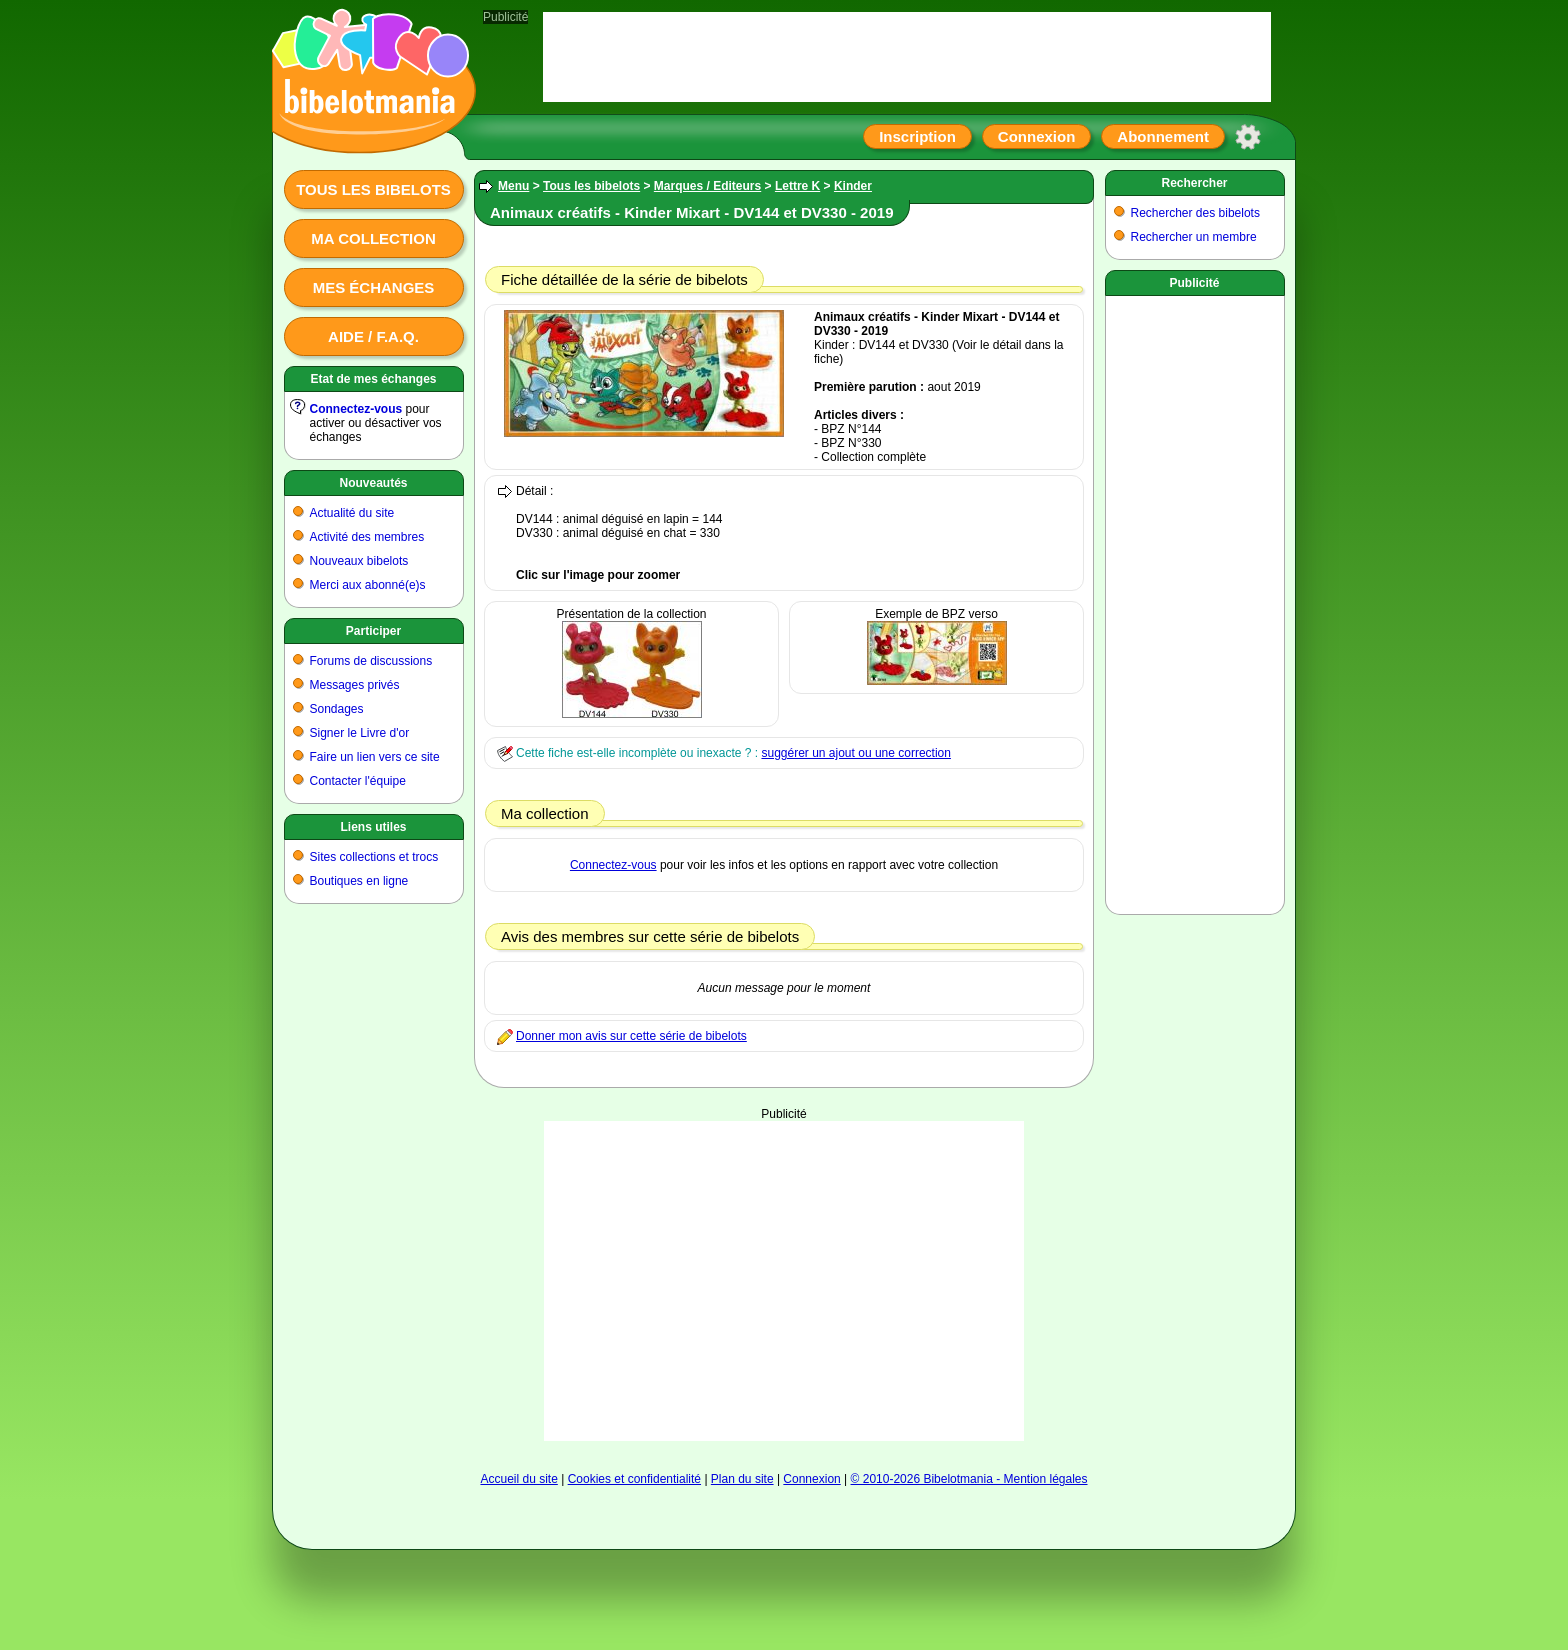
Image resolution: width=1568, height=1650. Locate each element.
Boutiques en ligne (359, 881)
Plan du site (742, 1479)
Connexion (1037, 136)
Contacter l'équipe (358, 781)
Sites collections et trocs (374, 857)
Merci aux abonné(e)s (368, 585)
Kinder (853, 186)
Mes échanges (374, 287)
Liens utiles (373, 827)
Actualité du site (352, 513)
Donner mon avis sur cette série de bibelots (631, 1036)
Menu (513, 186)
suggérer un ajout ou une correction (855, 753)
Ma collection (373, 238)
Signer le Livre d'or (360, 733)
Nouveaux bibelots (359, 561)
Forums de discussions (371, 661)
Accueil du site (518, 1479)
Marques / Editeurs (707, 186)
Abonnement (1163, 136)
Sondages (337, 709)
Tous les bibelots (373, 189)
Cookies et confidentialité (634, 1479)
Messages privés (355, 685)
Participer (373, 631)
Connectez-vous (356, 409)
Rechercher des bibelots (1195, 213)
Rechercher (1194, 183)
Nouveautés (373, 483)
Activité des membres (367, 537)
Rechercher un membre (1194, 237)
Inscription (917, 136)
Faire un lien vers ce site (375, 757)
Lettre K (797, 186)
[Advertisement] (784, 1281)
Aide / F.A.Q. (373, 336)
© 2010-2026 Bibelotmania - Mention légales (969, 1479)
